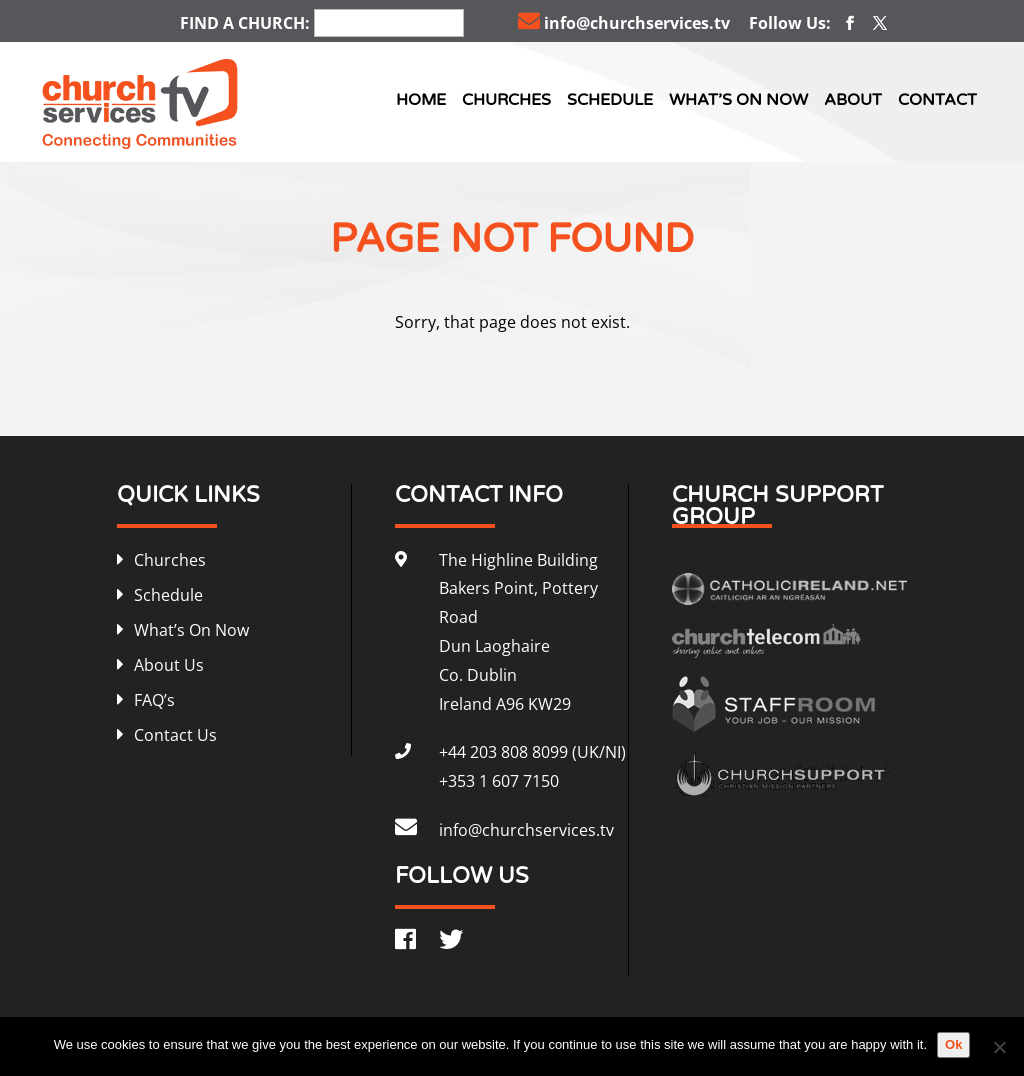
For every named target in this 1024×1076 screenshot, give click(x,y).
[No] (999, 1047)
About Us (169, 665)
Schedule (610, 100)
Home (421, 100)
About (853, 100)
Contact (937, 100)
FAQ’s (154, 700)
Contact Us (175, 735)
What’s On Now (738, 100)
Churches (506, 100)
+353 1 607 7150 (499, 781)
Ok (953, 1044)
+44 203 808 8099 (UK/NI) (532, 752)
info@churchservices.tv (624, 23)
